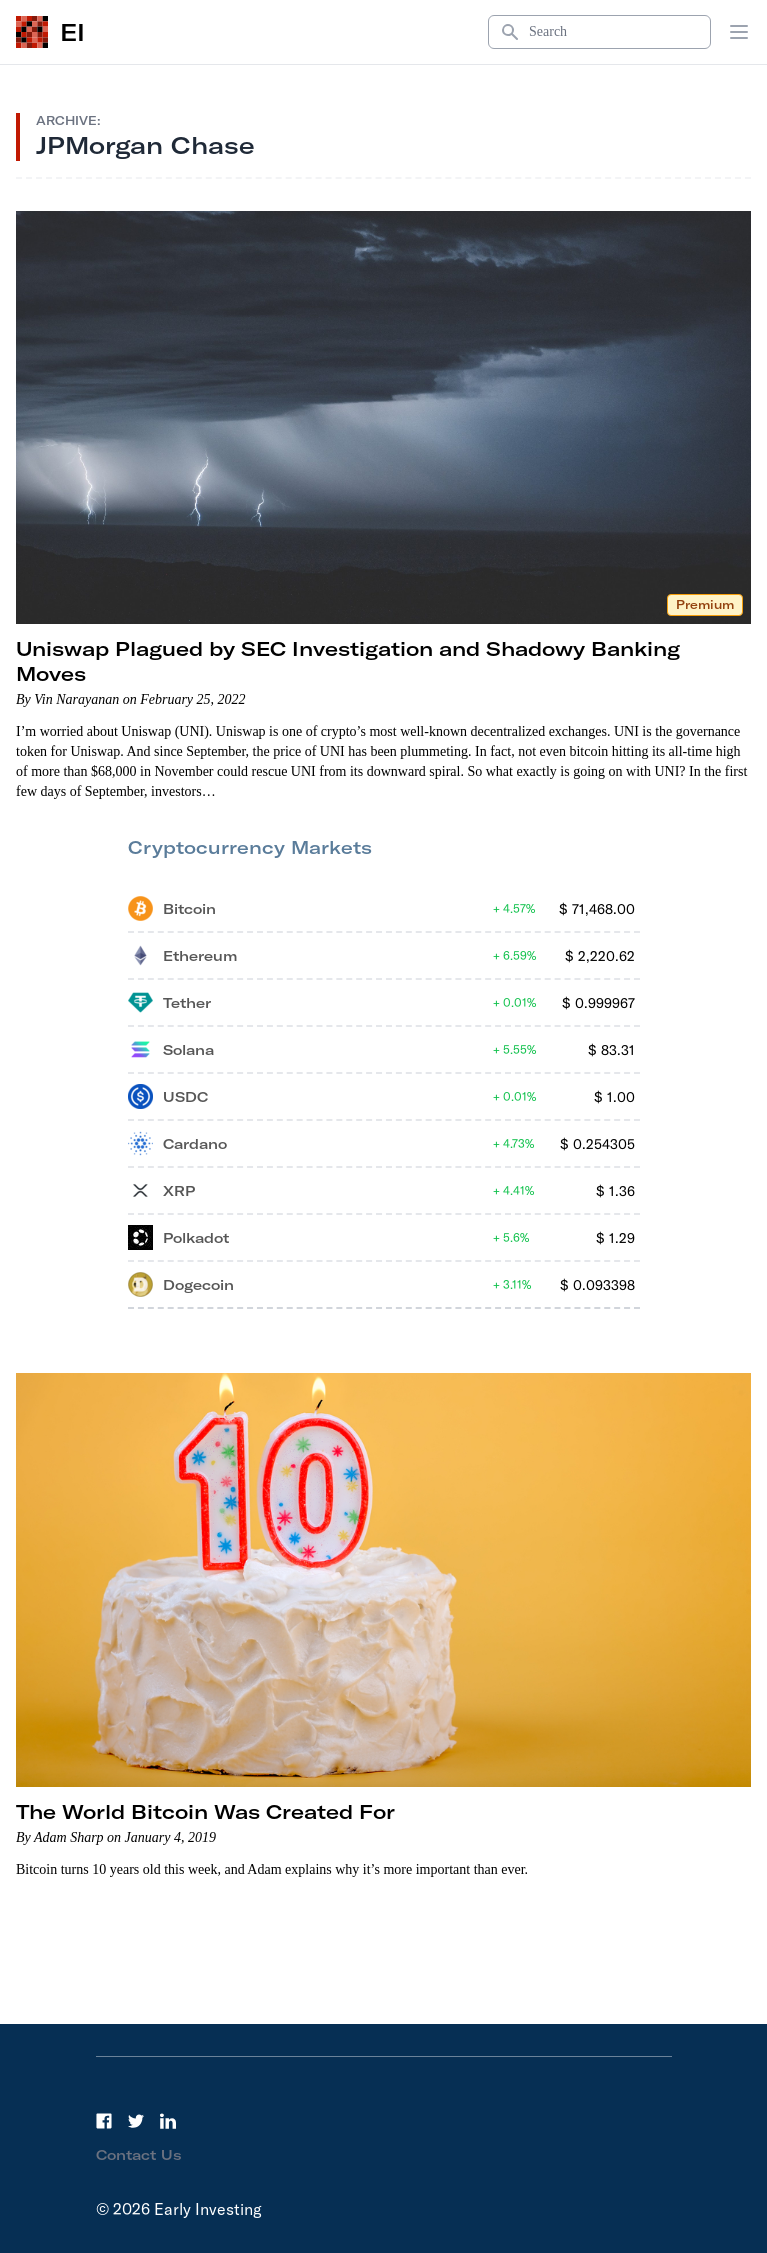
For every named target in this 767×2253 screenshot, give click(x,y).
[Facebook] (104, 2121)
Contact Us (139, 2155)
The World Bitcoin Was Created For (205, 1811)
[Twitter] (136, 2121)
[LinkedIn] (168, 2121)
